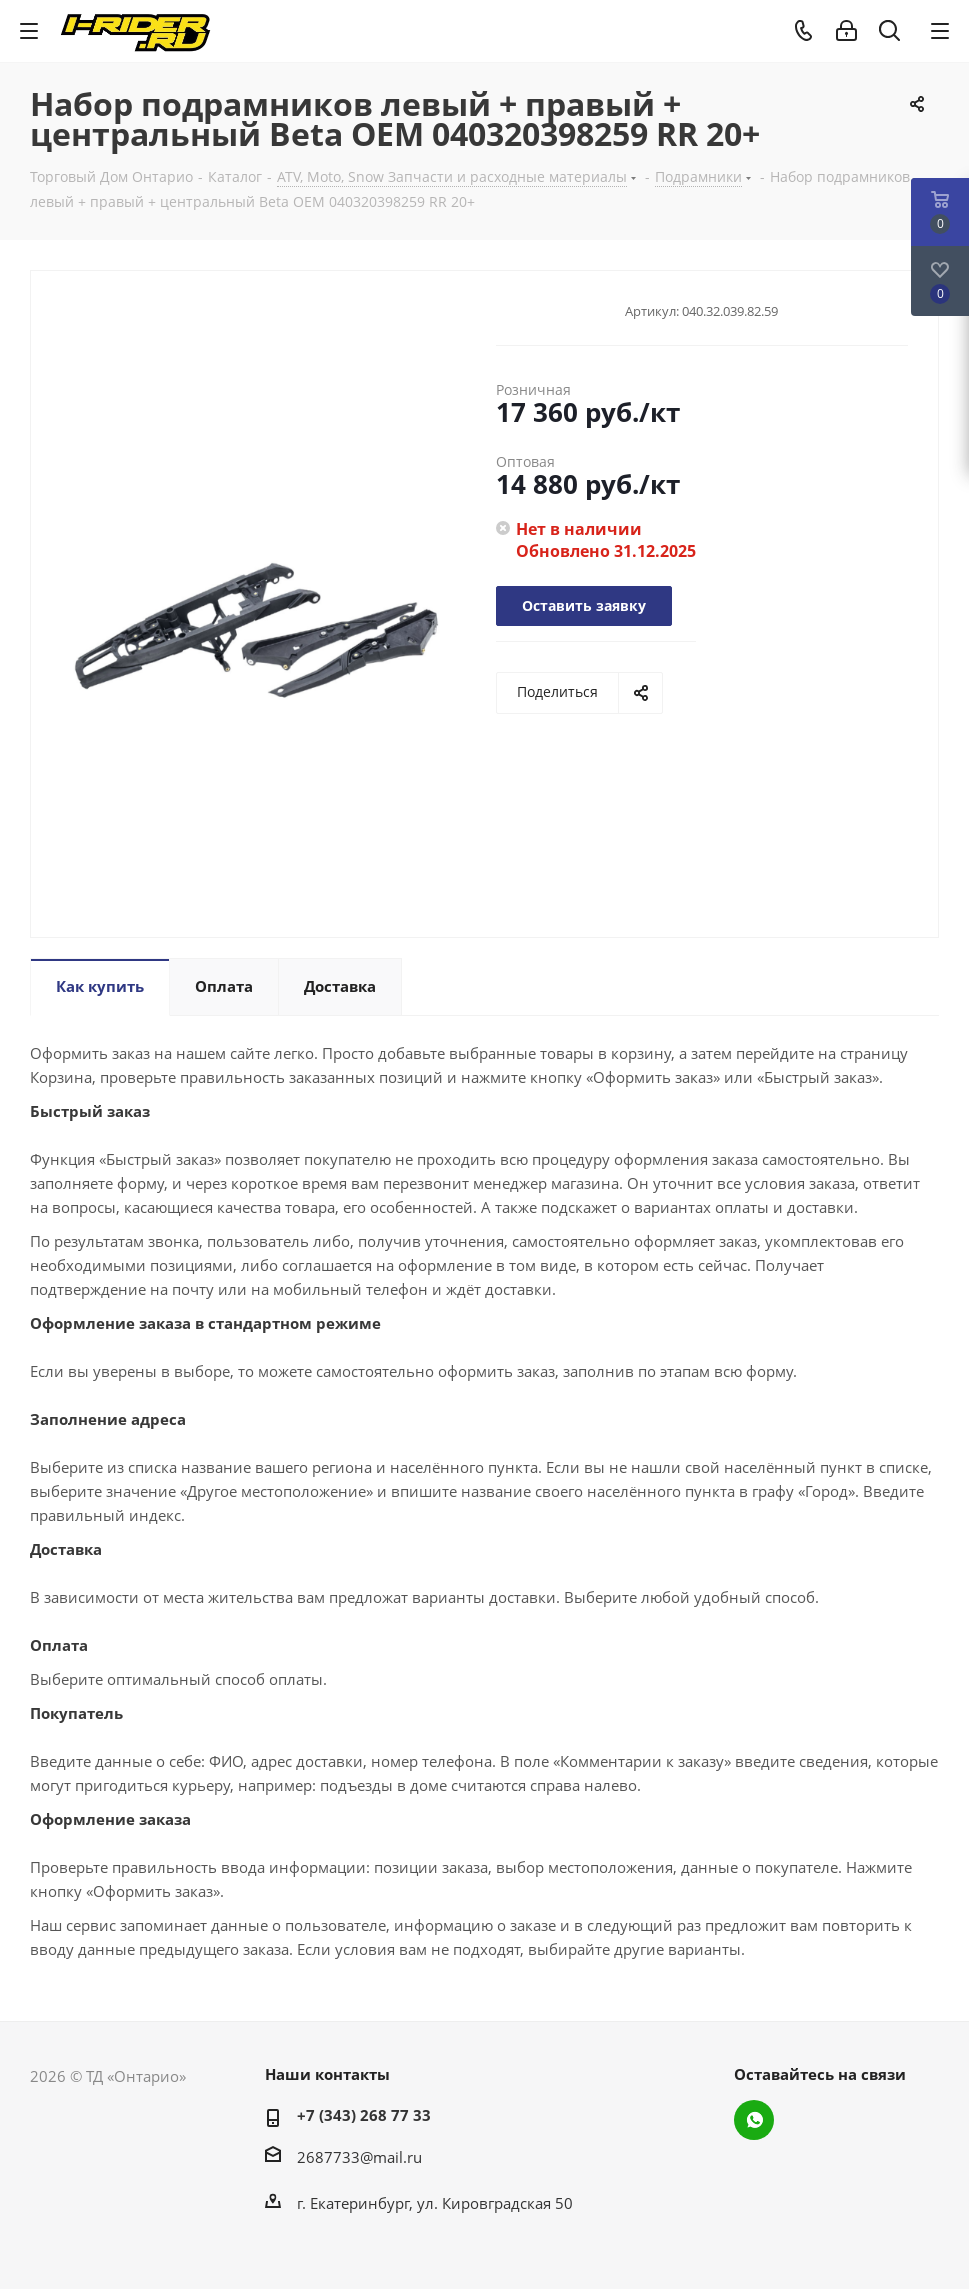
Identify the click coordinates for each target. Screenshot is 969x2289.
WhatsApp (754, 2120)
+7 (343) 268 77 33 (364, 2115)
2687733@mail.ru (359, 2157)
